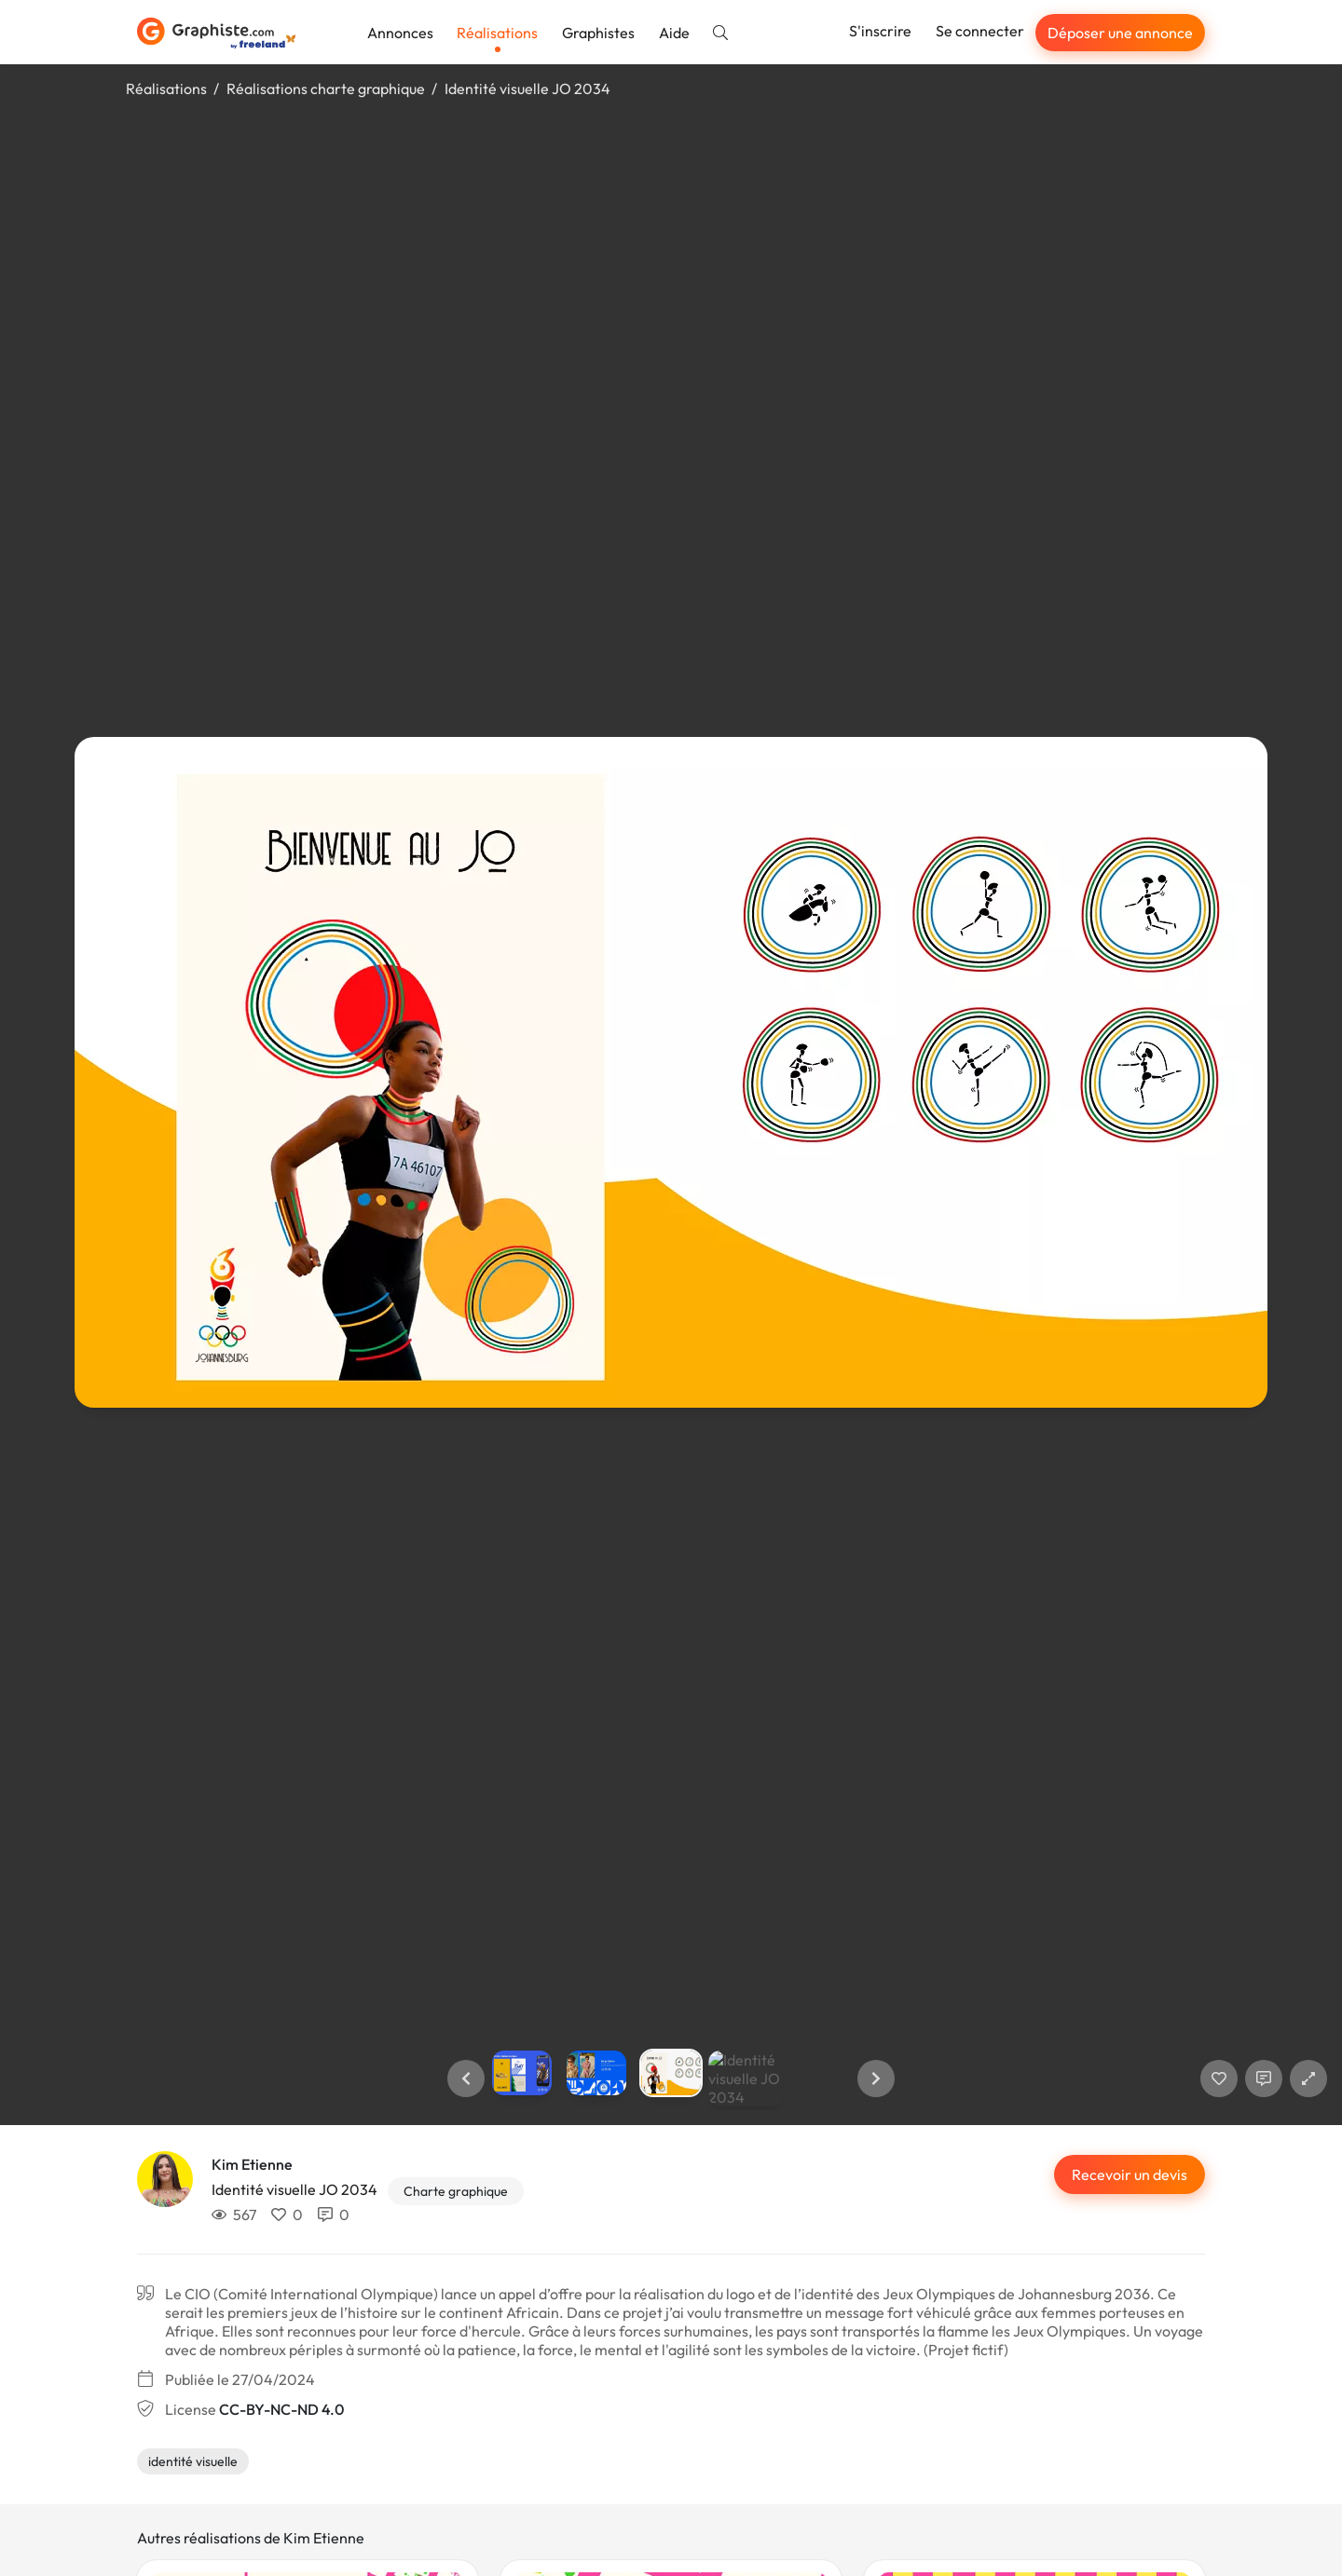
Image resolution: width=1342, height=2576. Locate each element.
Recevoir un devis (1129, 2174)
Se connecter (980, 30)
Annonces (400, 32)
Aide (674, 32)
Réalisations (497, 32)
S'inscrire (880, 30)
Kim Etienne (252, 2164)
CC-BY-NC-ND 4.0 (281, 2409)
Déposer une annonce (1120, 32)
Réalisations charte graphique (325, 88)
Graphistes (598, 32)
